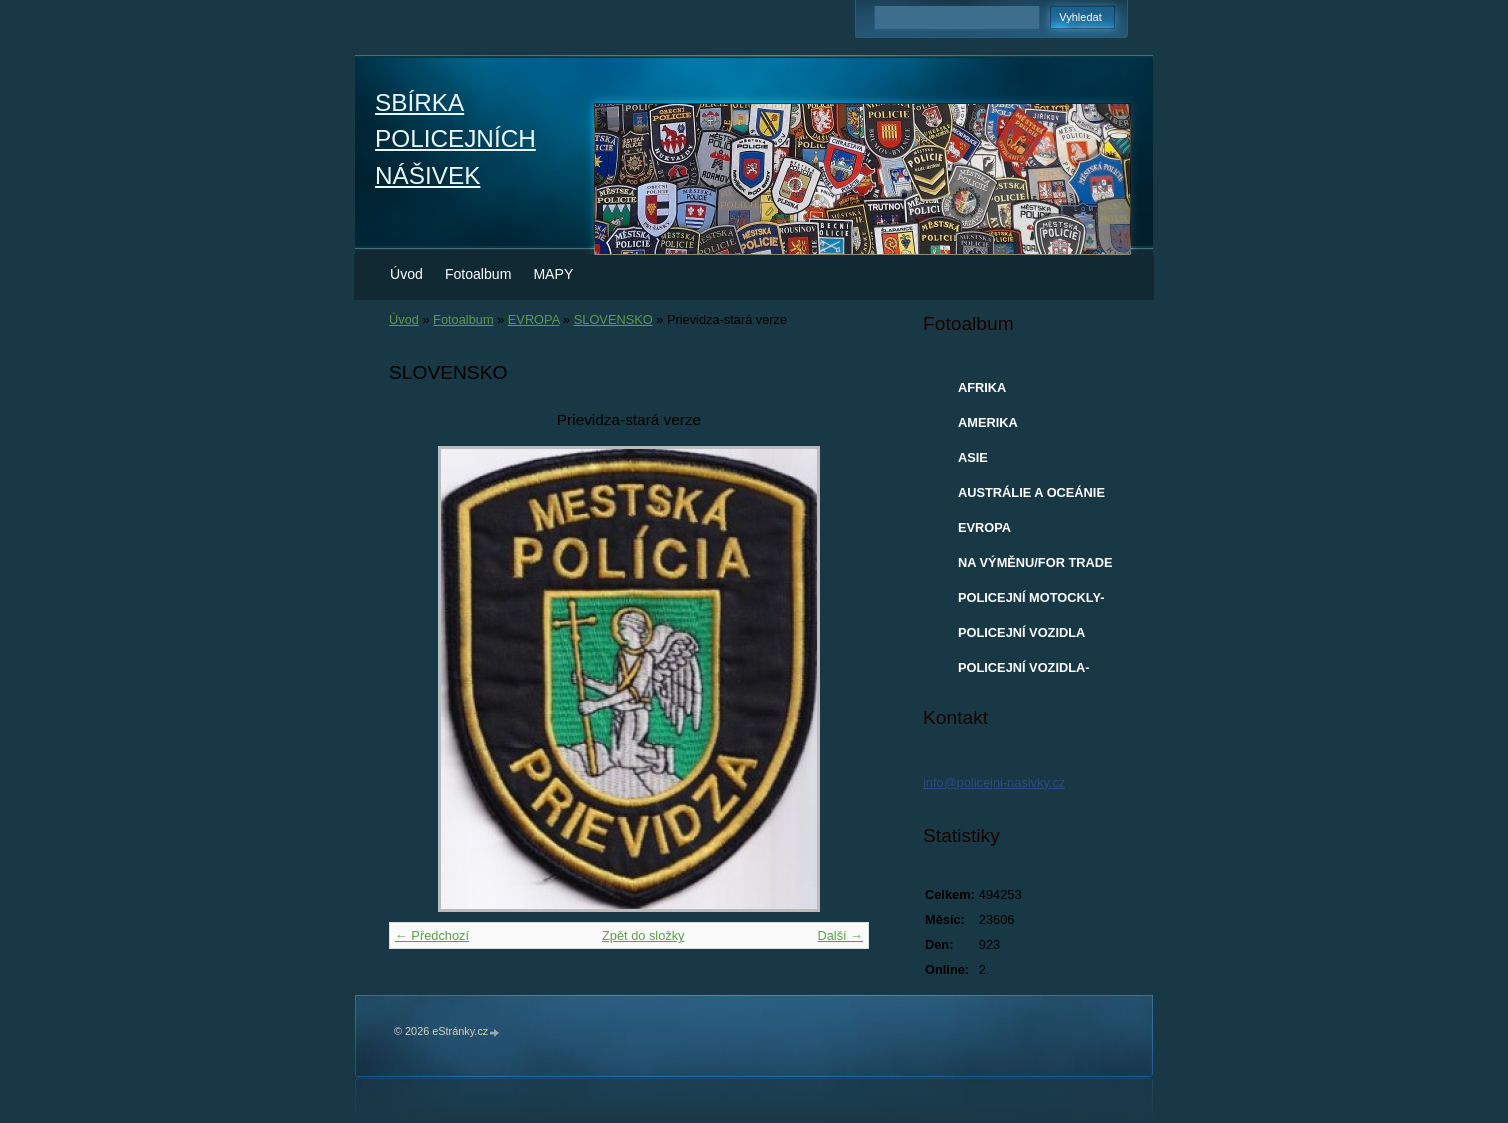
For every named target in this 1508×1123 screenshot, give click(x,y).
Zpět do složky (643, 935)
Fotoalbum (478, 274)
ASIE (973, 457)
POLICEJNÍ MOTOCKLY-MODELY (1031, 602)
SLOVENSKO (613, 319)
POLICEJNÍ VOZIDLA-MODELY (1024, 672)
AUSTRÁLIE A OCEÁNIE (1031, 492)
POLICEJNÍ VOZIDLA (1021, 632)
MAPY (553, 274)
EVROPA (534, 319)
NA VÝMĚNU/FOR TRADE (1035, 562)
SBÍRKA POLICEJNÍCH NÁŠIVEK (455, 139)
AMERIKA (988, 422)
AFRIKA (982, 387)
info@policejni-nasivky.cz (994, 782)
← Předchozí (432, 935)
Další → (840, 935)
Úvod (406, 274)
